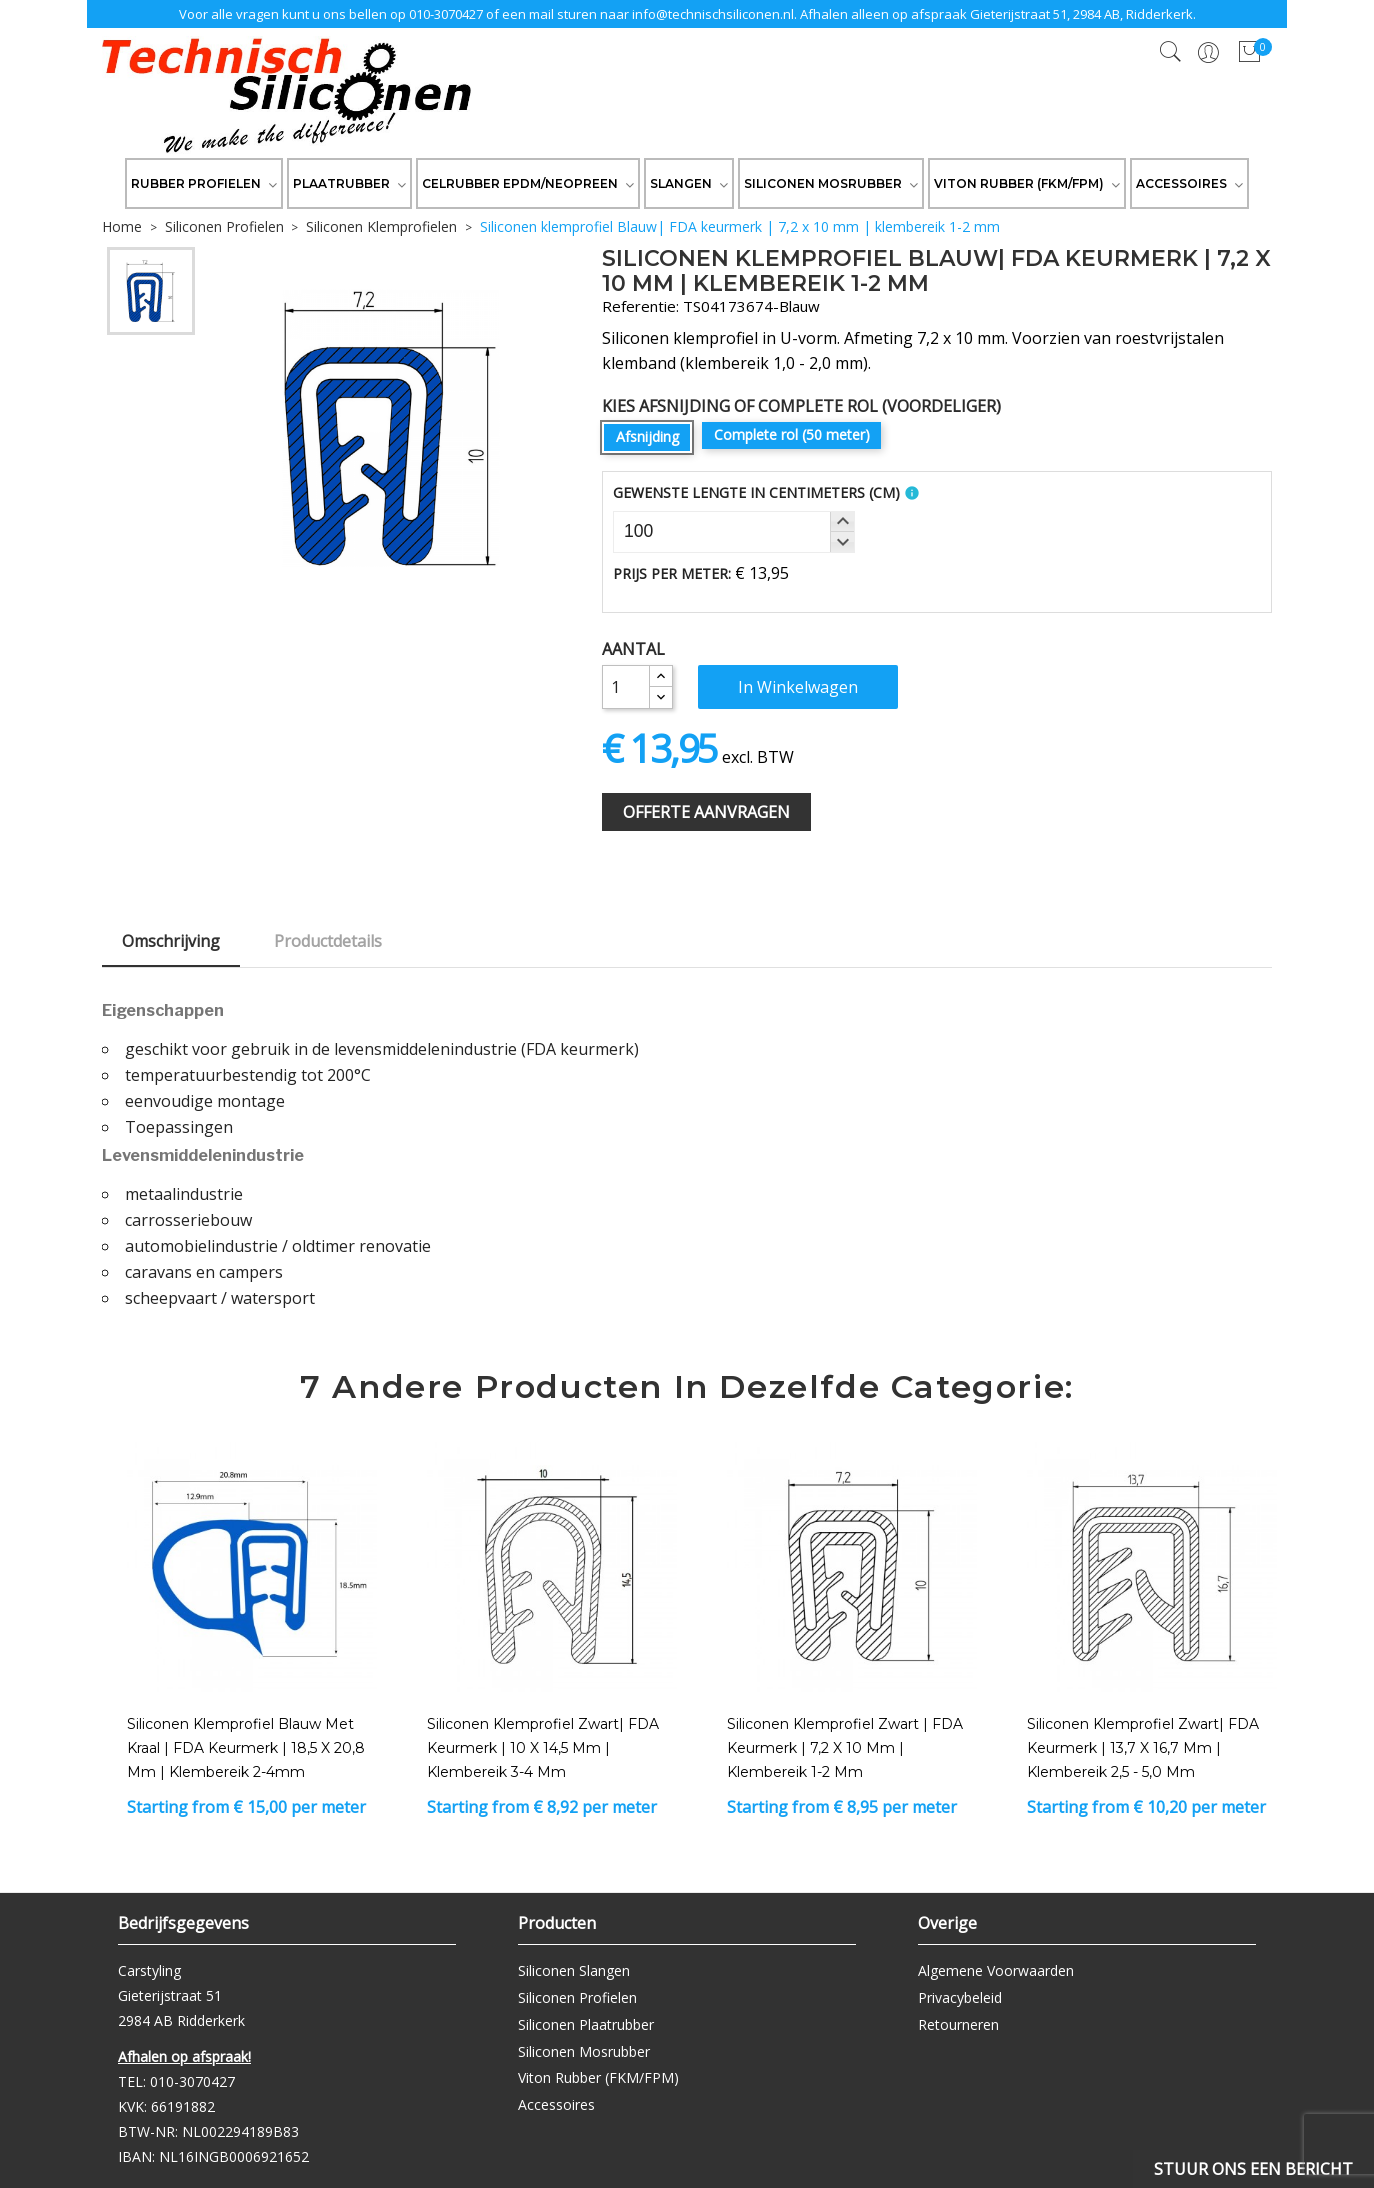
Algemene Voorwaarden (996, 1970)
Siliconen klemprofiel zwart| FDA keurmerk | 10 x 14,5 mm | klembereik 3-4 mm (543, 1748)
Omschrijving (171, 941)
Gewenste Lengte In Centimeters (756, 492)
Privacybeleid (960, 1997)
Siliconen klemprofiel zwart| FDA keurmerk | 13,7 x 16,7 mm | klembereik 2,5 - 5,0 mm (1143, 1748)
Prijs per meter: (672, 573)
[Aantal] (626, 687)
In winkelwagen (798, 687)
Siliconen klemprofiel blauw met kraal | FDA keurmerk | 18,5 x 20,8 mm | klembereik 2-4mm (246, 1748)
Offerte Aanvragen (706, 812)
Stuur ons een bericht (1253, 2169)
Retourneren (958, 2024)
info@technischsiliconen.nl (713, 14)
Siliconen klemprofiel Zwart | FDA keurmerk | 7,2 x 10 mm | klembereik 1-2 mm (845, 1748)
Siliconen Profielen (577, 1997)
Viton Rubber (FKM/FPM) (598, 2077)
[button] (842, 522)
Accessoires (556, 2104)
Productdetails (328, 941)
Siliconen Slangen (574, 1970)
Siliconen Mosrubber (584, 2051)
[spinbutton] (734, 532)
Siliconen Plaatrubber (586, 2024)
